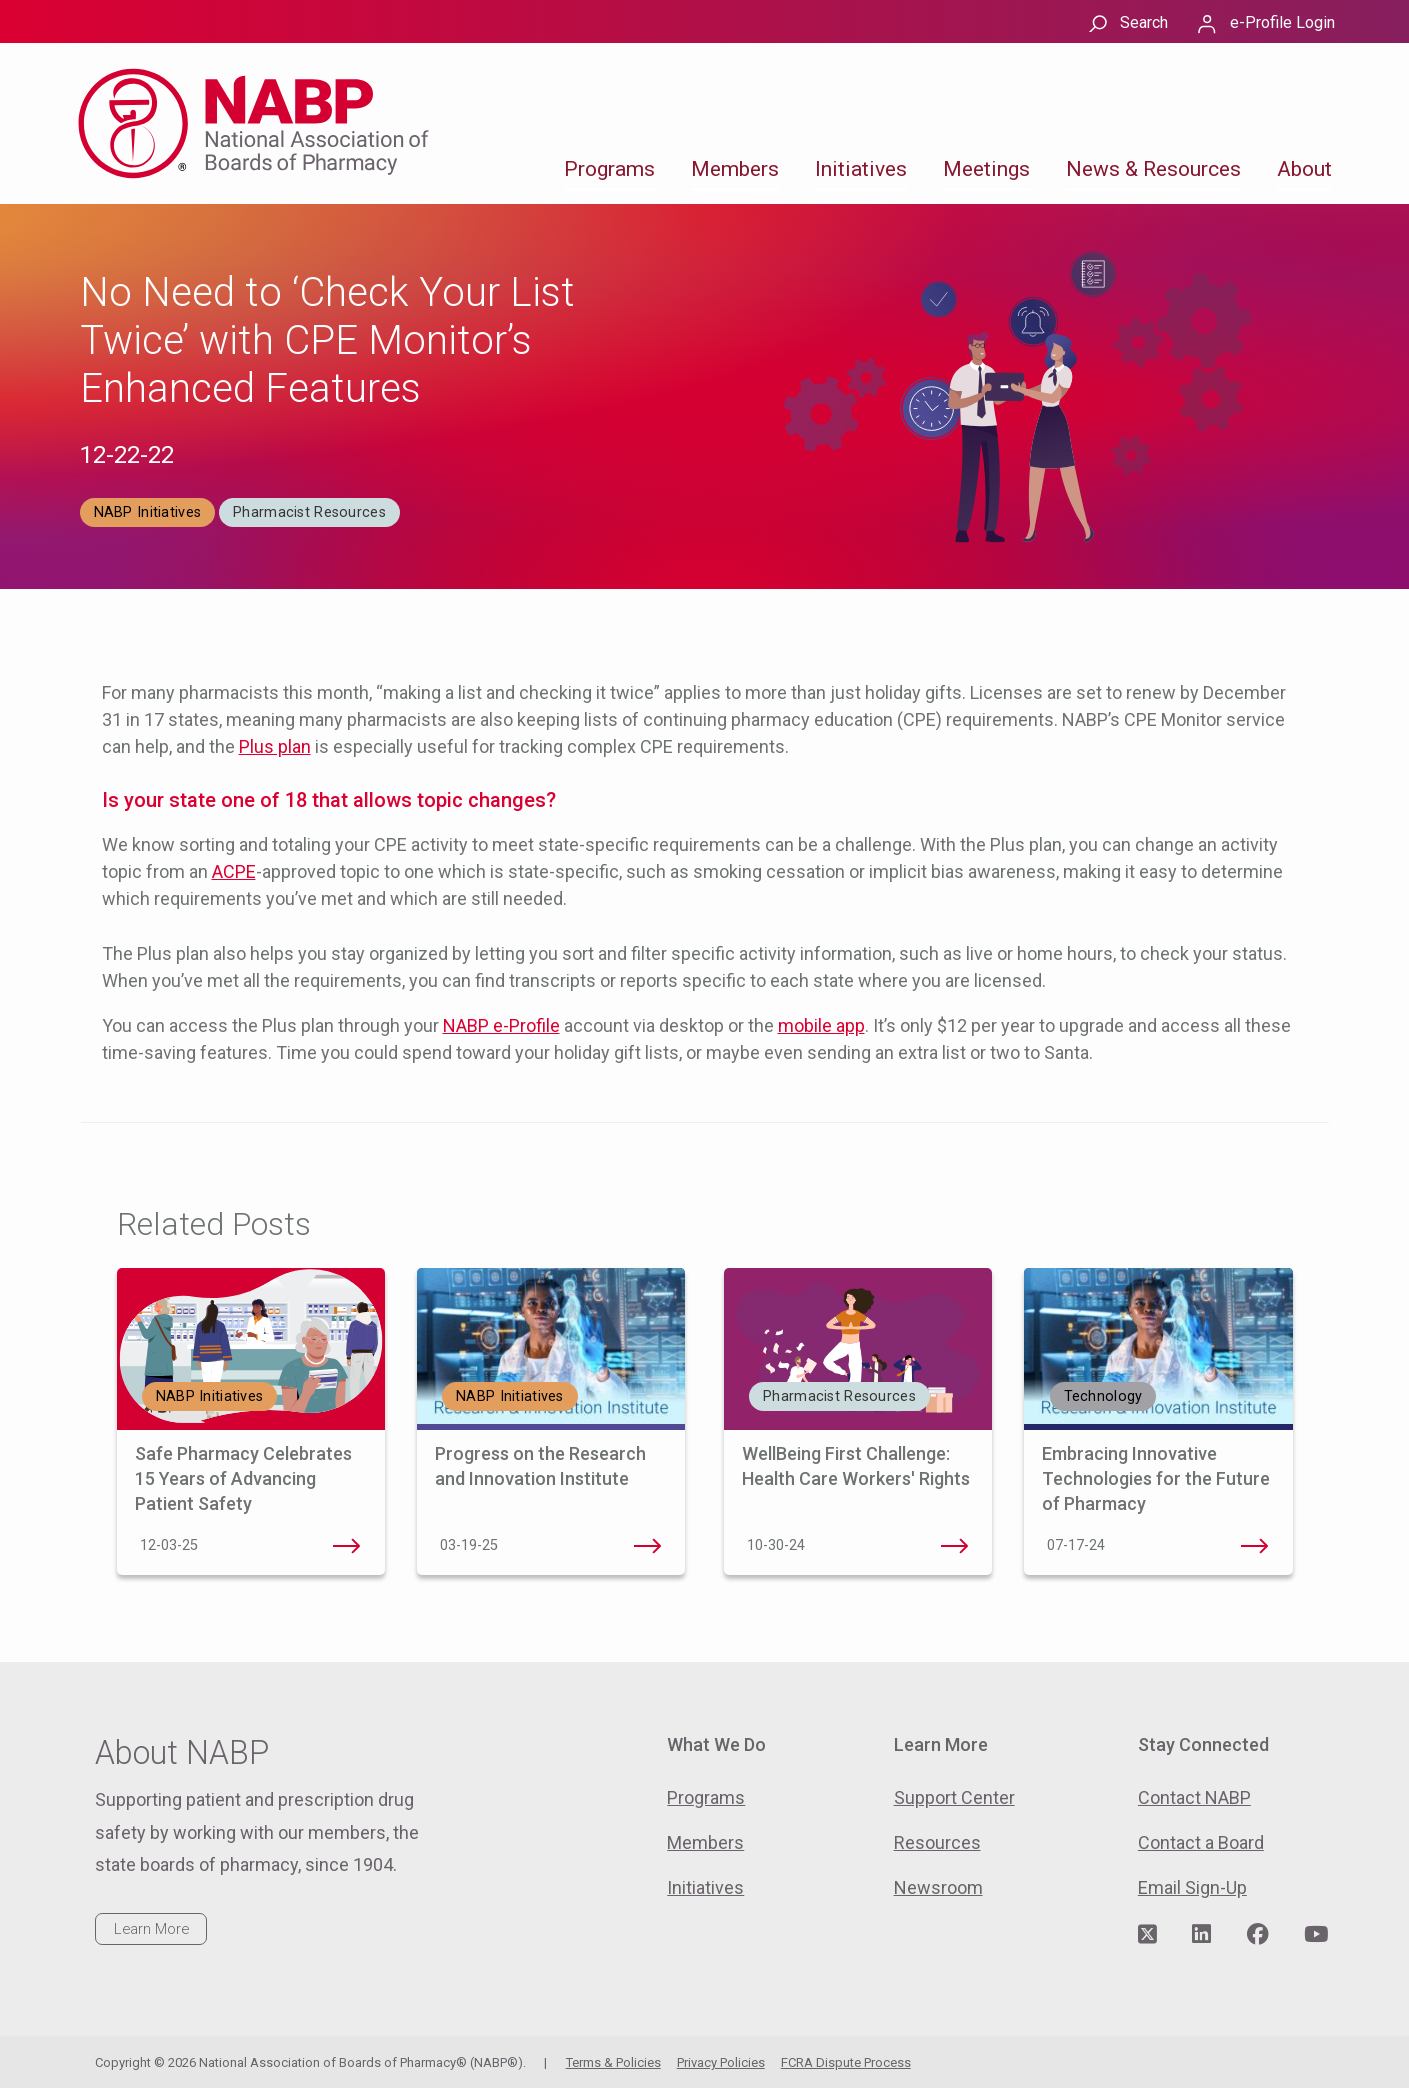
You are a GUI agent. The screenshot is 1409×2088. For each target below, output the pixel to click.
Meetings (986, 169)
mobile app (821, 1025)
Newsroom (938, 1887)
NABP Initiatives (148, 512)
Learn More (151, 1929)
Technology (1103, 1396)
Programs (609, 169)
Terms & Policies (613, 2062)
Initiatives (861, 169)
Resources (937, 1842)
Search (1144, 22)
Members (735, 169)
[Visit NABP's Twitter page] (1147, 1935)
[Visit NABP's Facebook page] (1258, 1935)
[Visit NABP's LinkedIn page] (1201, 1935)
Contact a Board (1201, 1842)
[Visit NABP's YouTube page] (1316, 1935)
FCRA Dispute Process (846, 2062)
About (1304, 169)
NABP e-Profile (501, 1025)
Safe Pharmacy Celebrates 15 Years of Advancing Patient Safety (243, 1478)
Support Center (954, 1797)
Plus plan (275, 746)
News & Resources (1153, 169)
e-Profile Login (1282, 22)
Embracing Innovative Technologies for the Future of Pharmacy (1156, 1478)
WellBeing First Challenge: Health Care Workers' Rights (954, 1546)
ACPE (234, 871)
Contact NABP (1194, 1797)
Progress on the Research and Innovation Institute (647, 1546)
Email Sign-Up (1192, 1887)
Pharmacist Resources (309, 512)
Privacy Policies (721, 2062)
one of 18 (264, 800)
